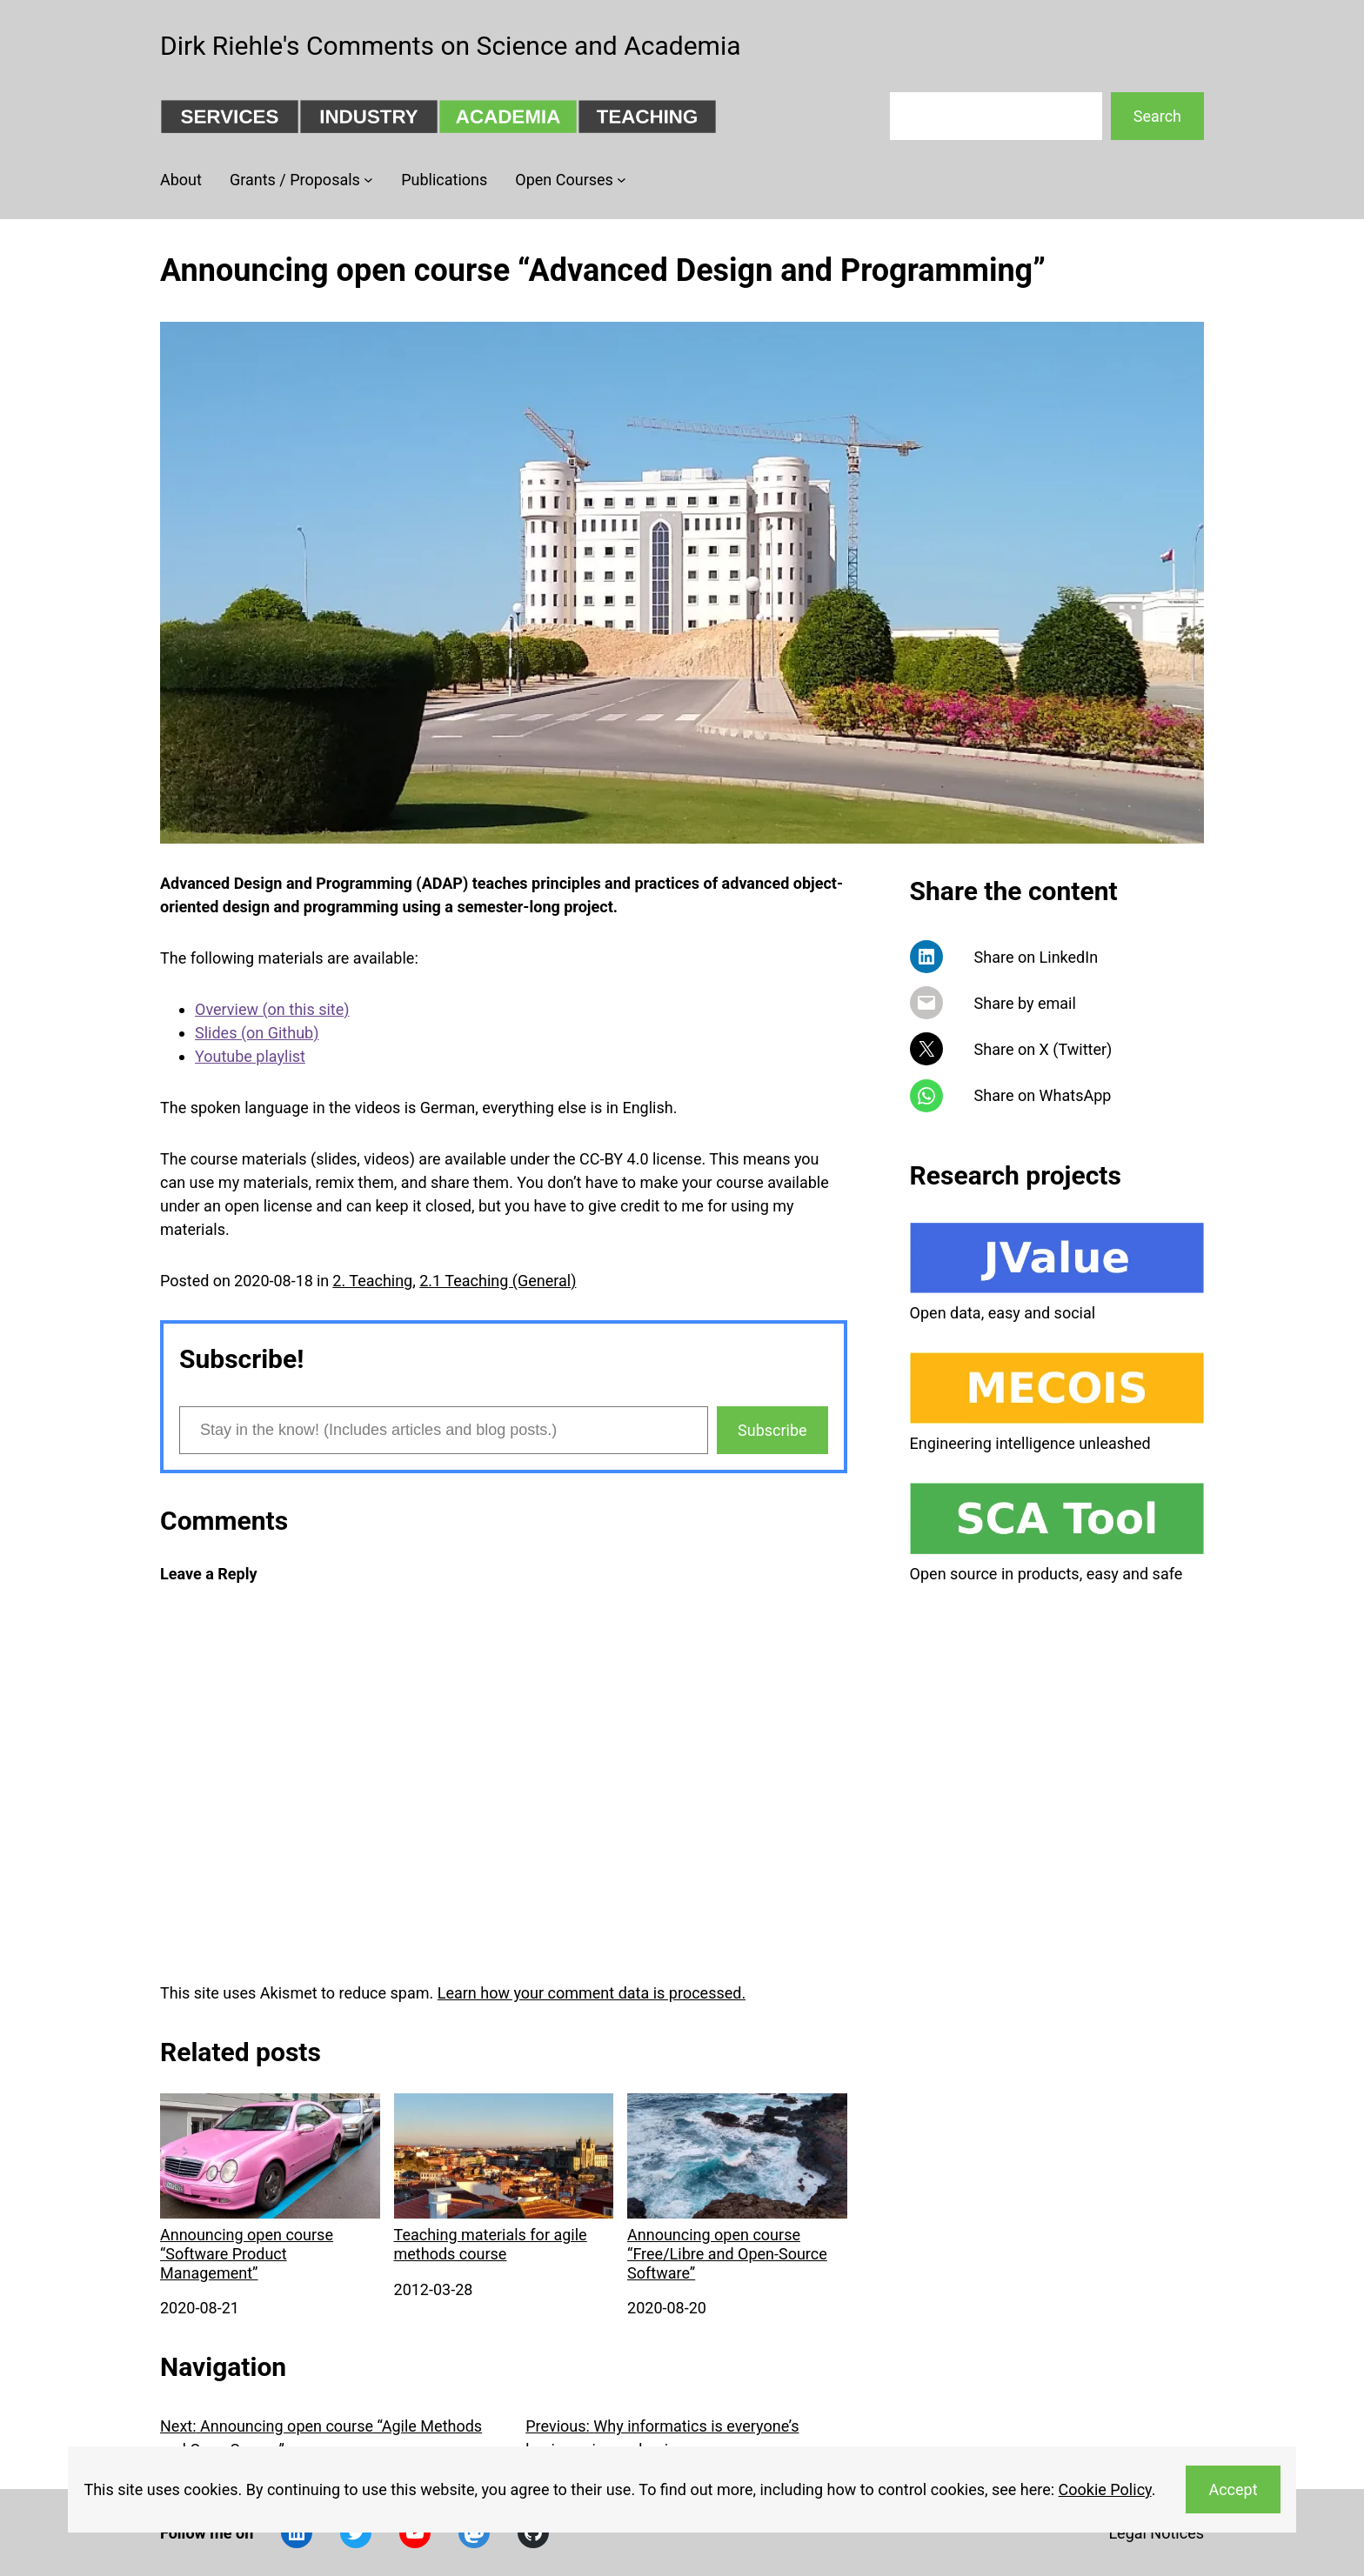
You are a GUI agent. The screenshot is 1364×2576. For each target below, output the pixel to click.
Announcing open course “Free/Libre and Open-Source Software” (737, 2187)
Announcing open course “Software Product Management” (270, 2187)
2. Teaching (372, 1280)
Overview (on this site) (272, 1009)
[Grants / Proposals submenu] (368, 179)
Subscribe (772, 1430)
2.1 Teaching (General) (497, 1280)
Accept (1232, 2489)
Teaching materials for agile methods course (504, 2178)
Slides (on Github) (256, 1033)
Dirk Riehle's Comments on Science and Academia (450, 45)
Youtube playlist (250, 1056)
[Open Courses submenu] (621, 179)
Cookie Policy (1105, 2489)
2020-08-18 (273, 1280)
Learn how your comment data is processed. (592, 1993)
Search (1157, 116)
